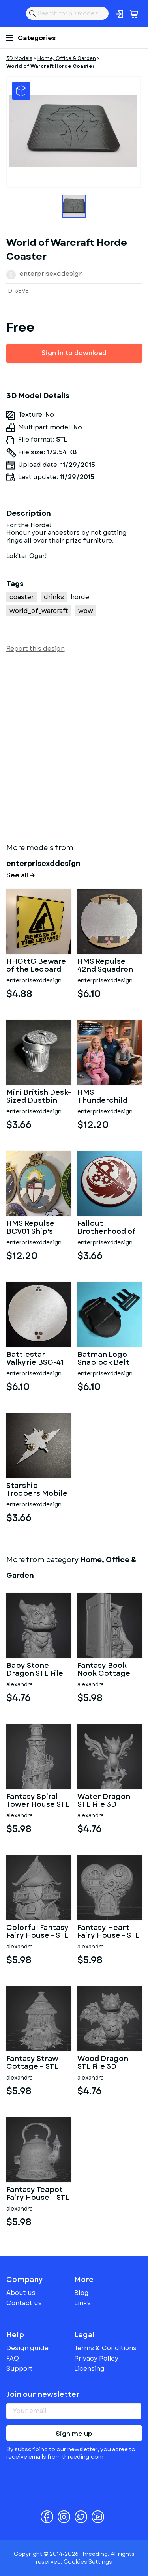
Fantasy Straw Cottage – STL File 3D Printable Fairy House (36, 2063)
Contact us (24, 2303)
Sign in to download (74, 353)
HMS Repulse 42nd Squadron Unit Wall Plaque (108, 966)
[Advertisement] (74, 746)
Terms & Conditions (105, 2348)
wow (85, 610)
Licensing (89, 2368)
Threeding (12, 13)
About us (21, 2292)
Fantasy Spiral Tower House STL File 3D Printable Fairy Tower (37, 1801)
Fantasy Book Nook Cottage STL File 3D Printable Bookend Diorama (103, 1670)
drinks (54, 596)
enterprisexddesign (51, 273)
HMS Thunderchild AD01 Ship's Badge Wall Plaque (102, 1097)
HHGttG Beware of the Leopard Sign (36, 966)
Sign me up (74, 2433)
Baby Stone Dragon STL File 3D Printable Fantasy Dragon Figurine (35, 1670)
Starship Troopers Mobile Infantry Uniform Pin (38, 1490)
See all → (20, 875)
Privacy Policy (96, 2358)
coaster (21, 596)
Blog (81, 2292)
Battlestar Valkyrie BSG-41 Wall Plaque (35, 1359)
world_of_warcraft (38, 610)
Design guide (27, 2348)
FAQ (12, 2358)
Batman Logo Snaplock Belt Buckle (103, 1359)
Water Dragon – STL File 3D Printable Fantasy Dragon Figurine (106, 1801)
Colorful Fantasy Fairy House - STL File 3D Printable (37, 1932)
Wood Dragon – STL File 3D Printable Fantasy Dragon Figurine (106, 2063)
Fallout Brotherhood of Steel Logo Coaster (106, 1228)
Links (82, 2303)
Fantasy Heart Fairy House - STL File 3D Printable (108, 1932)
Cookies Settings (88, 2562)
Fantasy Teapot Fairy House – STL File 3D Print (37, 2194)
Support (19, 2368)
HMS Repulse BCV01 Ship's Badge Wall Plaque (30, 1228)
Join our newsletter (43, 2394)
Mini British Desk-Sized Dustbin (38, 1097)
